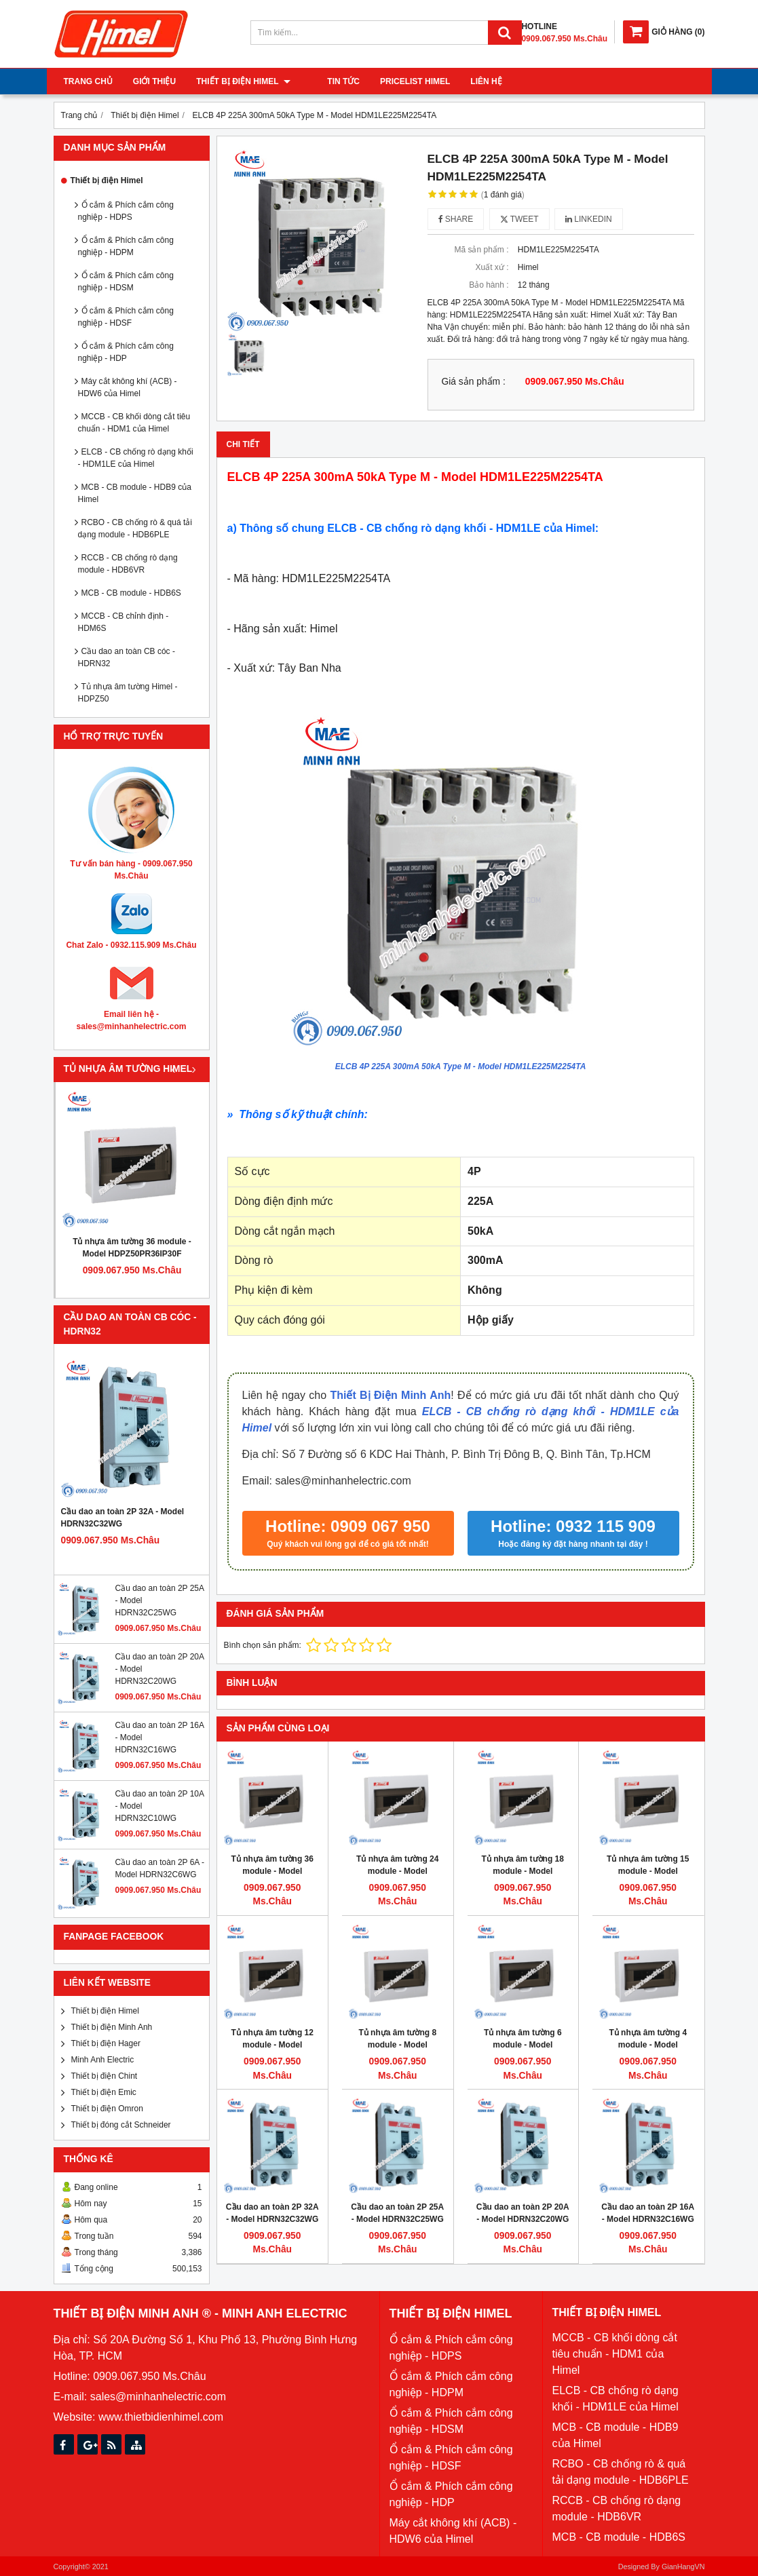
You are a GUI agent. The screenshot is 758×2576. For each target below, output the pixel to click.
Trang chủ (88, 81)
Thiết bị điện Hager (105, 2043)
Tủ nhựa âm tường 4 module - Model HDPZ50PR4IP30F (648, 2045)
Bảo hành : (488, 285)
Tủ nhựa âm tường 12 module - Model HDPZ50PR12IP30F (272, 2045)
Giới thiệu (154, 81)
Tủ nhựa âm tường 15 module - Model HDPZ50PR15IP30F (648, 1871)
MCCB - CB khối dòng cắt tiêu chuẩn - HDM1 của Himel (134, 423)
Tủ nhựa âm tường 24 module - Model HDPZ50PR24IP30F (397, 1871)
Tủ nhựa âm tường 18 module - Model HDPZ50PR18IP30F (523, 1871)
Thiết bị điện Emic (103, 2092)
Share (456, 219)
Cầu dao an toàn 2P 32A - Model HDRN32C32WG (123, 1518)
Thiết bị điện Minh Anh (112, 2027)
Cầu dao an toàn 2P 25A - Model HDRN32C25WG (397, 2213)
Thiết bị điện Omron (107, 2108)
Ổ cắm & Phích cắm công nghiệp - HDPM (126, 246)
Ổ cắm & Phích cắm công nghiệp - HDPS (126, 211)
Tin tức (327, 81)
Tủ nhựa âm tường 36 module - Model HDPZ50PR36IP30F (132, 1247)
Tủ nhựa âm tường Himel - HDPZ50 (128, 693)
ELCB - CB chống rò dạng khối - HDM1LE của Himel (135, 458)
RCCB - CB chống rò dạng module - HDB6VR (128, 564)
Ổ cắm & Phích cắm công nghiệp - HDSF (126, 317)
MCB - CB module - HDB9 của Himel (134, 493)
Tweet (519, 219)
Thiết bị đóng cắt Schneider (121, 2125)
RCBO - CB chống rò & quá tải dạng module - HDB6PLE (135, 528)
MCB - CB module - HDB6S (131, 593)
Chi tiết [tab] (243, 444)
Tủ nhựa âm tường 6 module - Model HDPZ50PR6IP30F (523, 2045)
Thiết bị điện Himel (243, 81)
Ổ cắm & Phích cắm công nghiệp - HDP (126, 352)
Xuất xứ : (491, 267)
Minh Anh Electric (102, 2059)
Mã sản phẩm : (481, 249)
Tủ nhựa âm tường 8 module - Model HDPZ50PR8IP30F (397, 2045)
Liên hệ (469, 81)
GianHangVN (683, 2566)
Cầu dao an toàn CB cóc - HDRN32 (126, 657)
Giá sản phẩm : (474, 382)
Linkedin (588, 219)
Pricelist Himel (398, 81)
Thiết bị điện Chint (104, 2076)
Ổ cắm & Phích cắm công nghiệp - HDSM (126, 281)
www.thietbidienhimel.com (160, 2417)
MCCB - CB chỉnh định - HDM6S (123, 622)
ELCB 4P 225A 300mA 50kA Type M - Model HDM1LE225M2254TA (460, 1066)
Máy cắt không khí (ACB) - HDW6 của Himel (127, 387)
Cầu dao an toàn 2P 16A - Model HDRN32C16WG (647, 2213)
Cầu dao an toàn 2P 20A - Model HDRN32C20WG (522, 2213)
